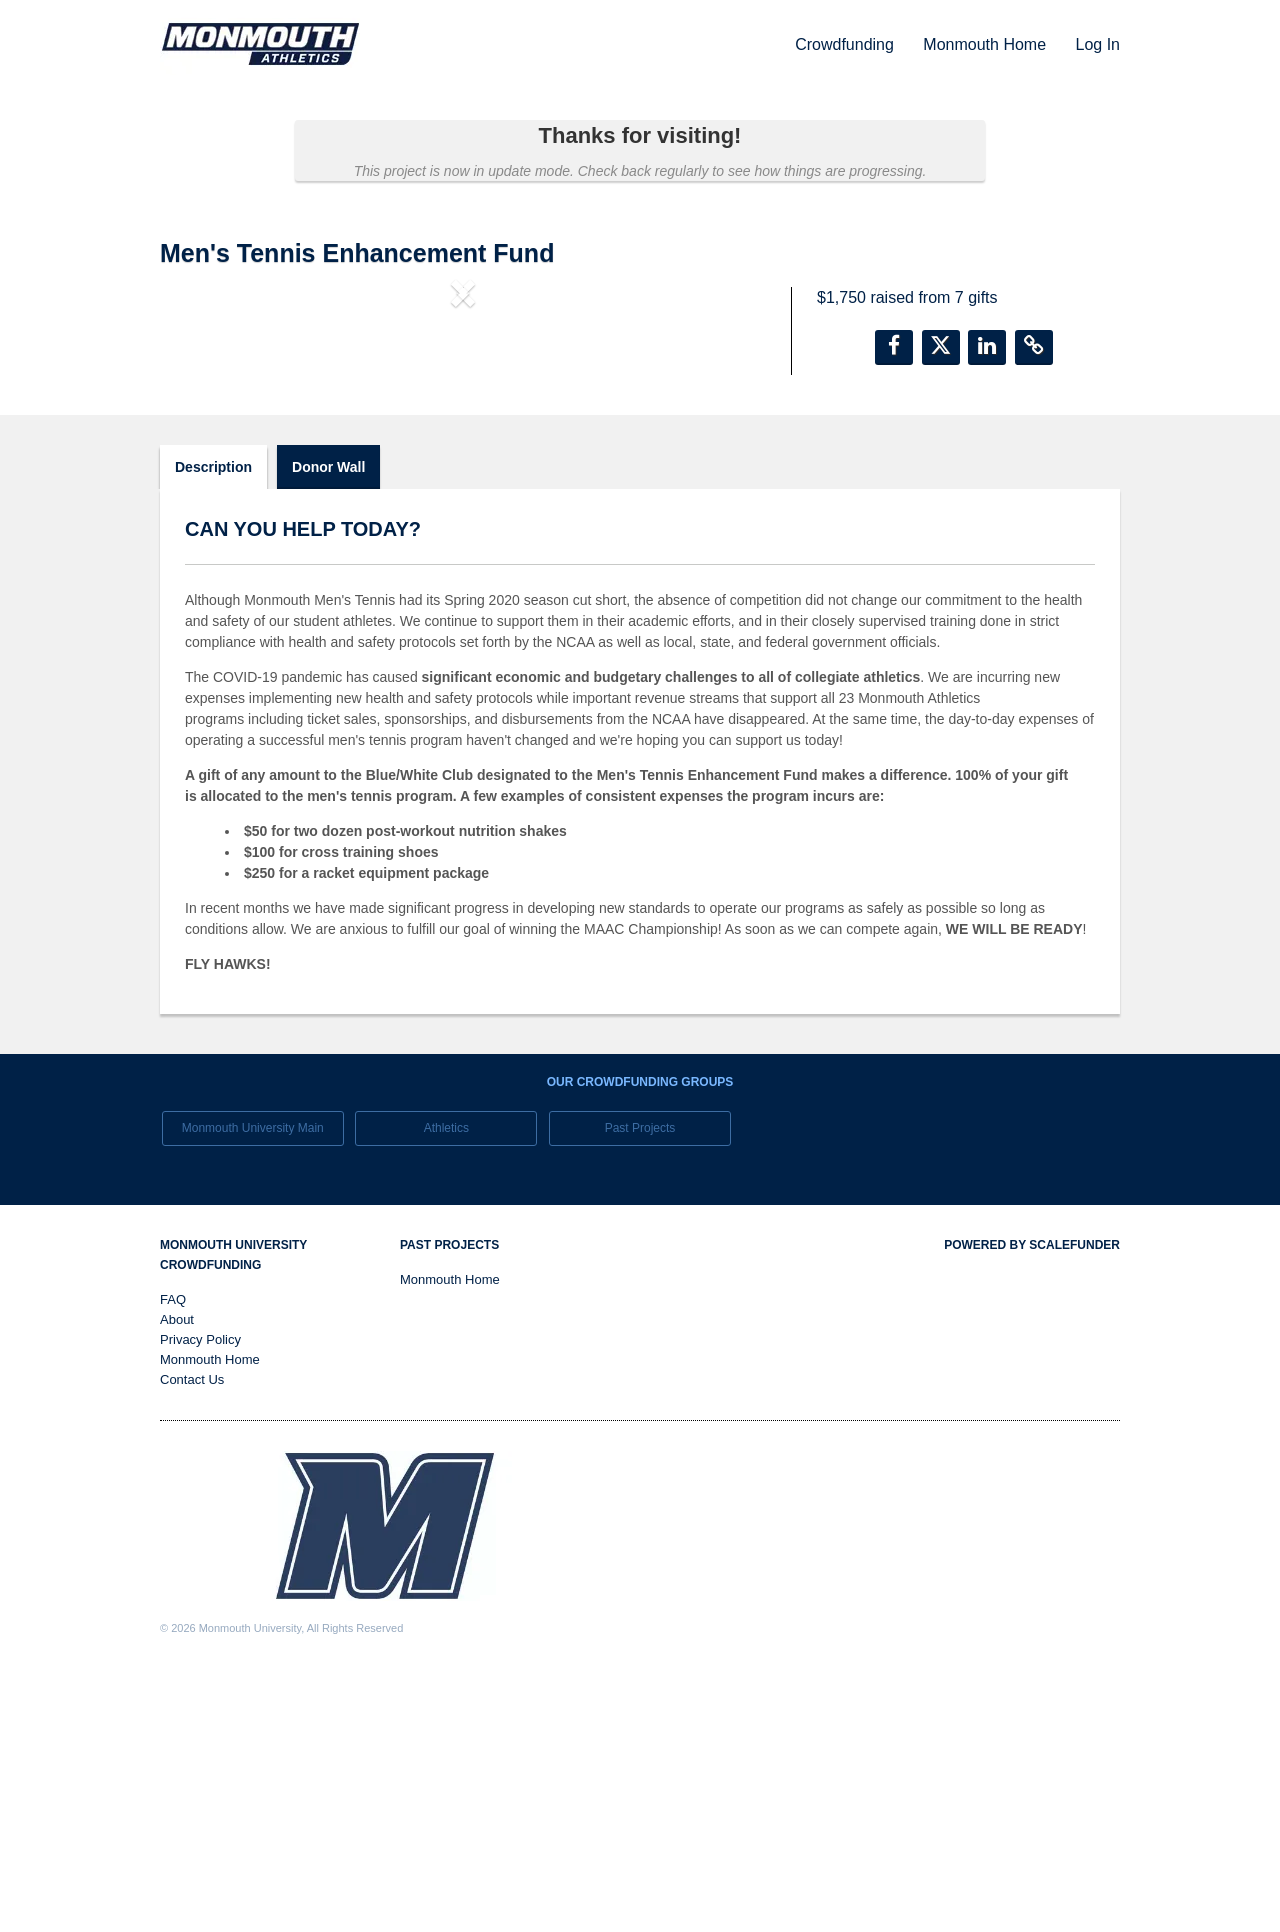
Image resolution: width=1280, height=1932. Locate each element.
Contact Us (192, 1635)
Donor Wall (328, 722)
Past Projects (640, 1383)
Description (213, 722)
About (177, 1575)
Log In (1098, 44)
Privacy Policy (200, 1595)
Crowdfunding (846, 44)
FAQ (173, 1555)
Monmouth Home (986, 44)
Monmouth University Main (253, 1383)
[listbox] (463, 458)
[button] (205, 458)
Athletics (446, 1383)
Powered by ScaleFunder (1032, 1501)
